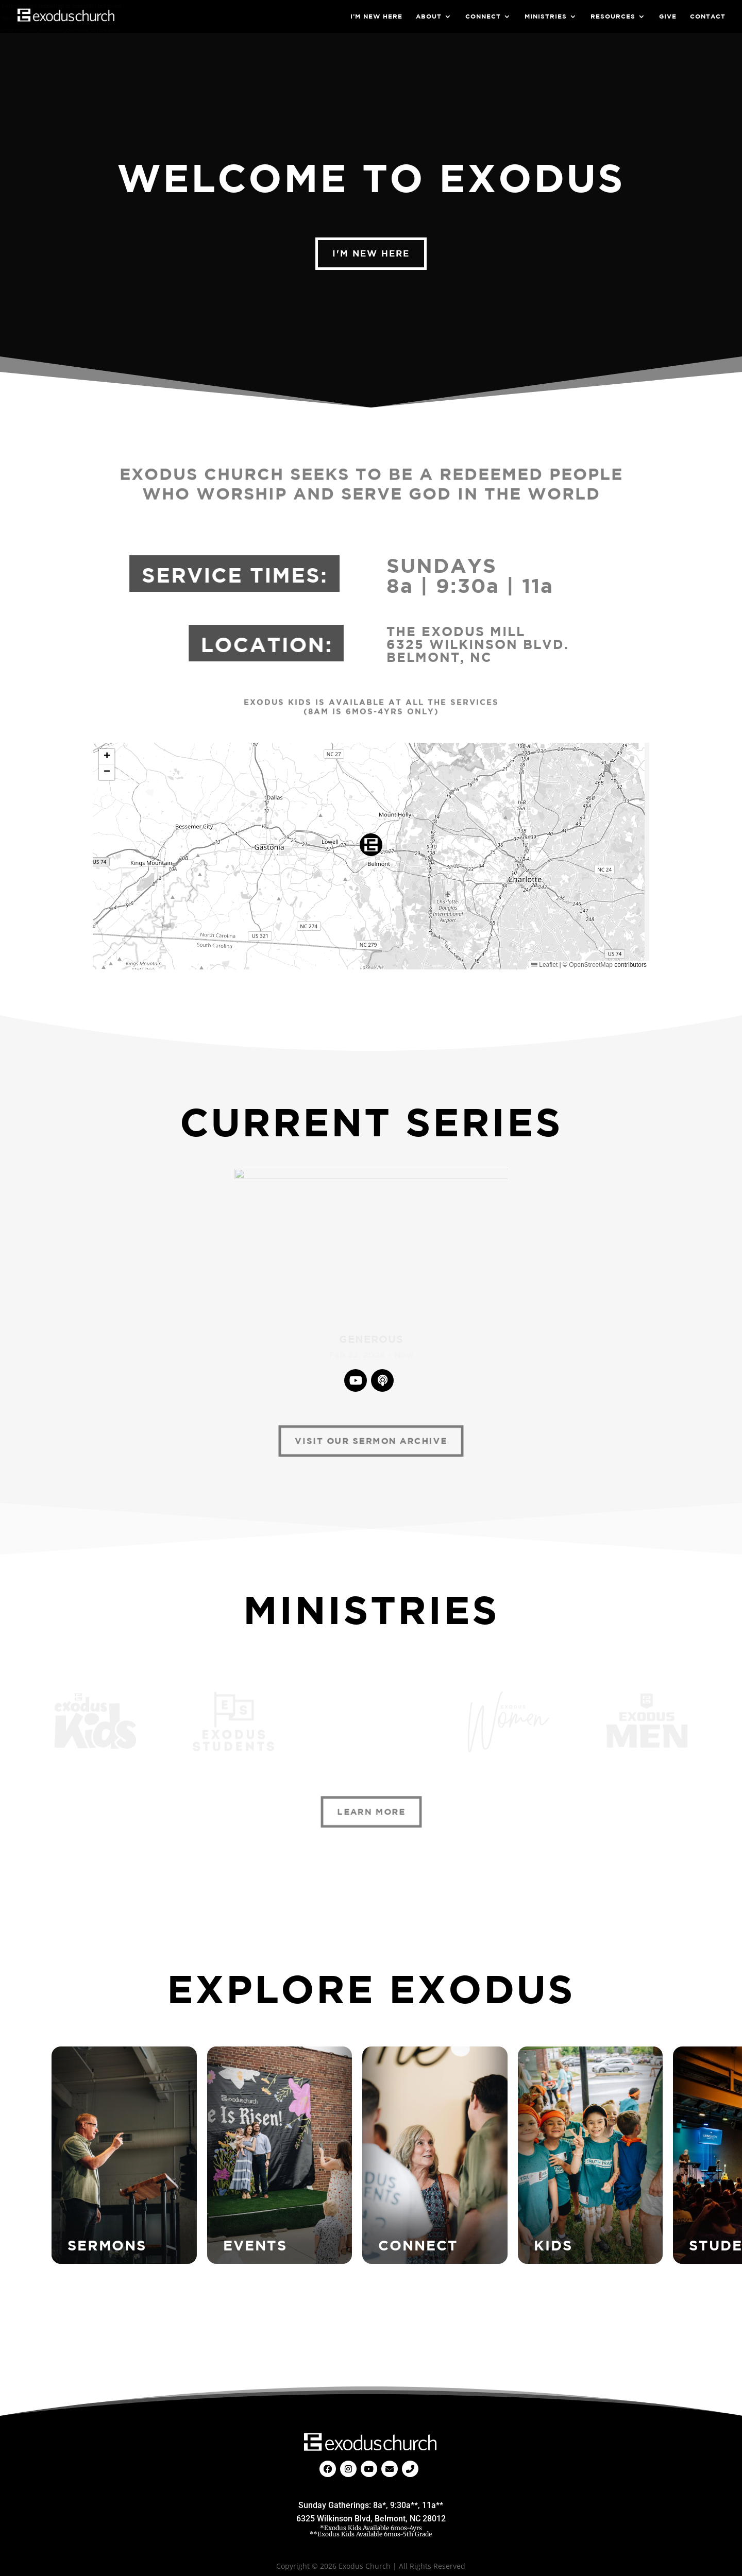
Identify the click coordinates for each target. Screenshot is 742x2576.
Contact (708, 16)
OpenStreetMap (591, 964)
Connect (483, 16)
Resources (613, 16)
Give (668, 16)
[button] (371, 844)
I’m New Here (376, 16)
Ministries (546, 16)
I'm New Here (371, 253)
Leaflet (544, 964)
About (429, 16)
